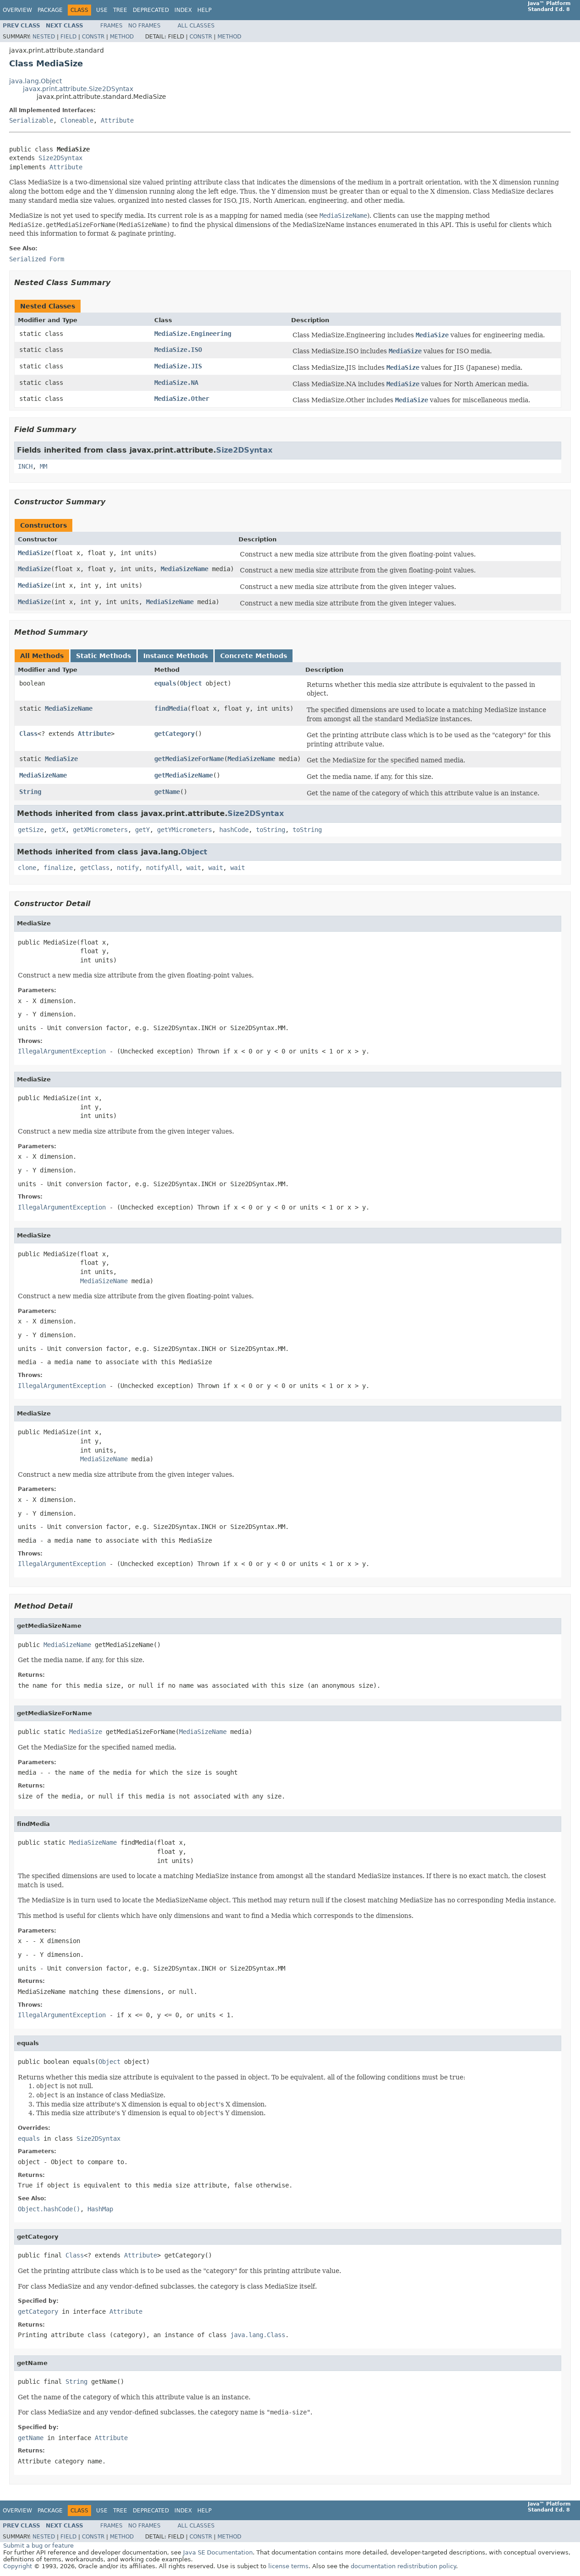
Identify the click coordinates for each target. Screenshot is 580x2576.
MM (43, 466)
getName (167, 791)
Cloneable (76, 120)
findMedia (170, 708)
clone (27, 867)
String (30, 791)
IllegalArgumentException (62, 1051)
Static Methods (103, 655)
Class (28, 733)
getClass (94, 867)
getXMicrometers (100, 829)
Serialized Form (36, 259)
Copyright (17, 2566)
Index (183, 10)
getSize (30, 829)
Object (191, 683)
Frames (111, 25)
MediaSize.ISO (178, 349)
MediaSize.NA (176, 382)
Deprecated (151, 10)
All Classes (196, 25)
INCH (25, 466)
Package (50, 10)
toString (270, 829)
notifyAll (162, 867)
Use (102, 10)
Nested (44, 36)
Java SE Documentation (218, 2552)
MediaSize (34, 552)
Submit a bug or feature (38, 2545)
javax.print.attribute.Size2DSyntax (78, 88)
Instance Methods (175, 655)
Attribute (117, 120)
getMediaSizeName (183, 775)
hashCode (234, 829)
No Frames (144, 25)
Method (122, 36)
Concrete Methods (253, 655)
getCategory (174, 733)
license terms (288, 2566)
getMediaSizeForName (189, 758)
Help (204, 10)
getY (142, 829)
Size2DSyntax (60, 158)
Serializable (31, 120)
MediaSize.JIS (178, 366)
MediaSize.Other (181, 398)
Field (68, 36)
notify (128, 867)
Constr (93, 36)
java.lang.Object (35, 81)
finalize (58, 867)
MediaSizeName (184, 568)
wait (193, 867)
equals (165, 683)
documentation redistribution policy (403, 2566)
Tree (120, 10)
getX (58, 829)
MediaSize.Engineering (192, 333)
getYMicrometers (184, 829)
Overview (17, 10)
